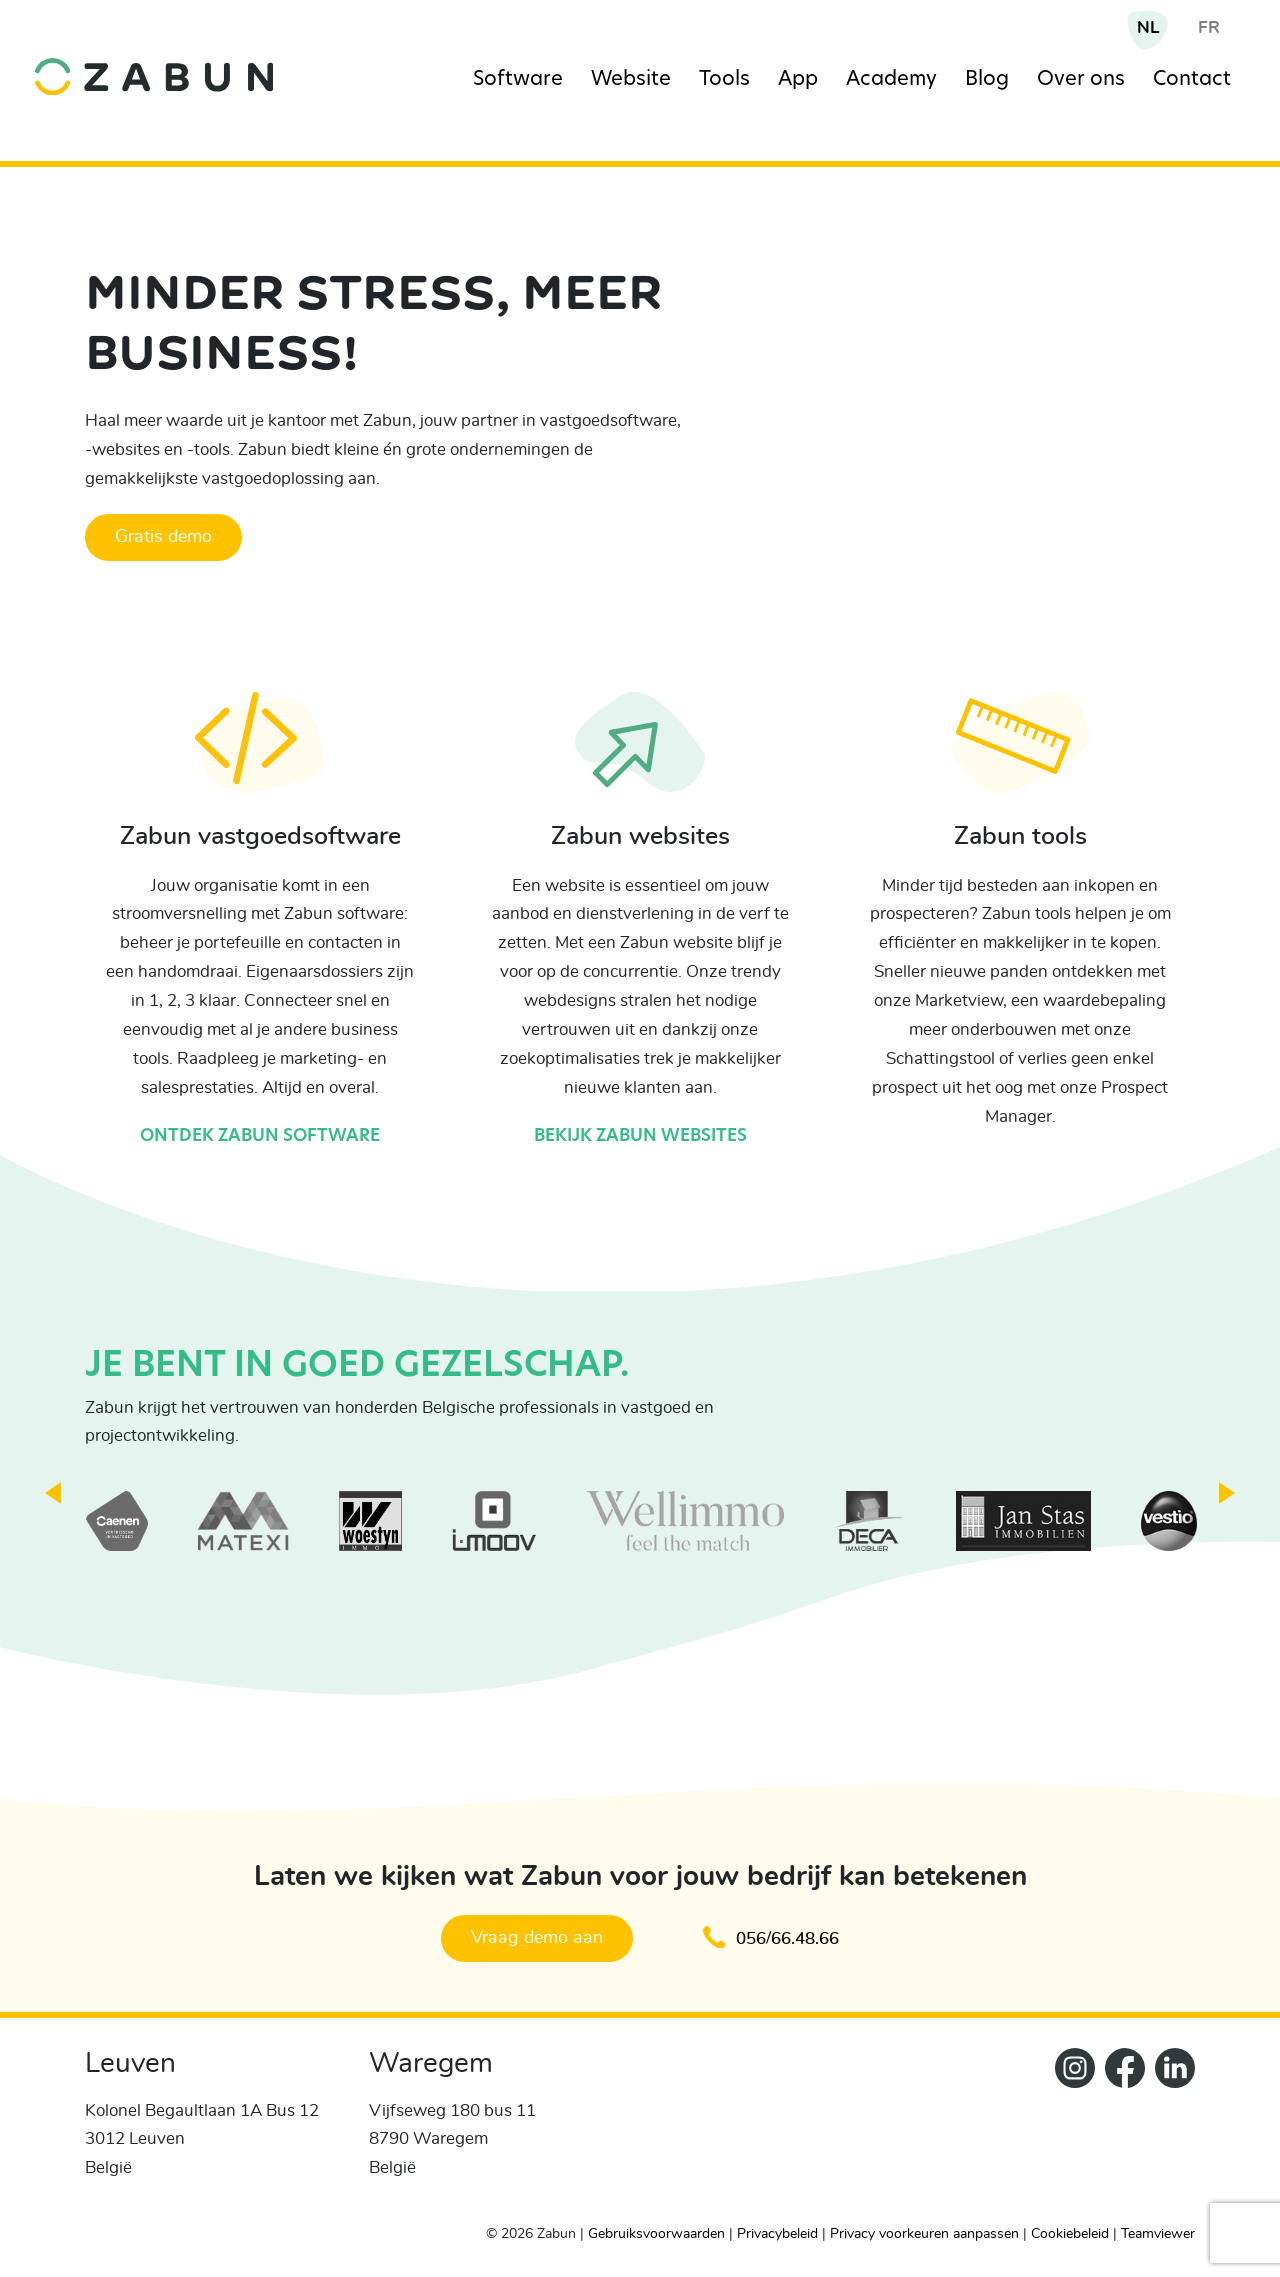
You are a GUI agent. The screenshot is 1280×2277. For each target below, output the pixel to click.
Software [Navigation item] (518, 80)
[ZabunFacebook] (1120, 2128)
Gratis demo (163, 537)
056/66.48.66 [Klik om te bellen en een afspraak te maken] (771, 1937)
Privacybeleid (777, 2234)
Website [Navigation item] (631, 80)
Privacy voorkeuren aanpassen (924, 2234)
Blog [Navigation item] (987, 80)
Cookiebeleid (1070, 2234)
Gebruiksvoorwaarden (656, 2234)
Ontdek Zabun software (260, 1136)
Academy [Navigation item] (891, 80)
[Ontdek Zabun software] (260, 756)
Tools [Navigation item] (724, 80)
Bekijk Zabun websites (640, 1136)
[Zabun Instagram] (1070, 2128)
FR (1209, 27)
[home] (175, 61)
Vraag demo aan (537, 1938)
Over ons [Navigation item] (1081, 80)
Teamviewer (1158, 2234)
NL (1148, 27)
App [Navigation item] (798, 80)
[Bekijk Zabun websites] (640, 756)
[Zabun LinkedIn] (1170, 2128)
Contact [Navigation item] (1192, 80)
